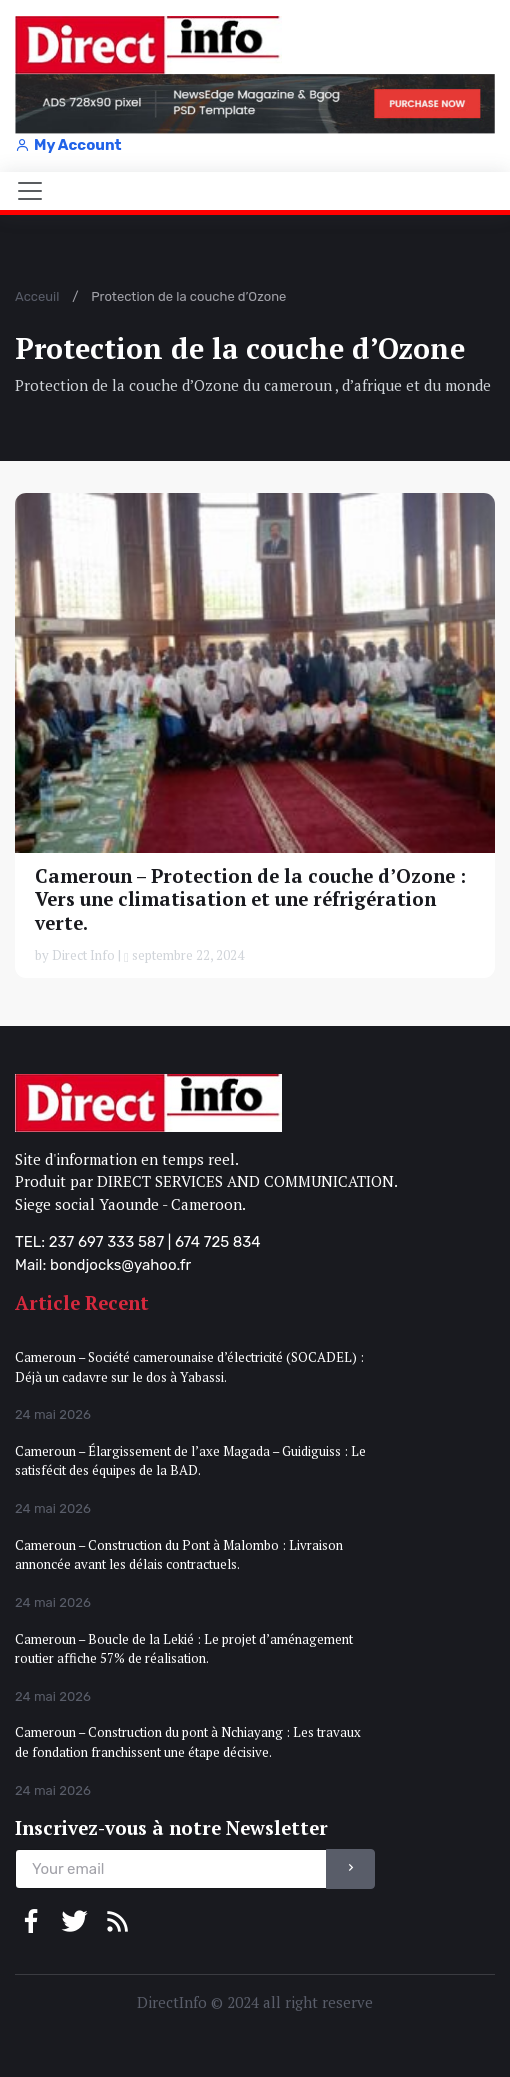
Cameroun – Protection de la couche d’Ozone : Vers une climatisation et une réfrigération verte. (250, 899)
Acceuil (37, 296)
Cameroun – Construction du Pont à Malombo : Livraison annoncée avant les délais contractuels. (179, 1555)
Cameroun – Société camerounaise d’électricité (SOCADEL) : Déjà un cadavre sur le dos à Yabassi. (189, 1367)
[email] (171, 1869)
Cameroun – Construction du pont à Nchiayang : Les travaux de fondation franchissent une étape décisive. (188, 1742)
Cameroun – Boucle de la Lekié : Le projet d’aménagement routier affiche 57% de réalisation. (184, 1649)
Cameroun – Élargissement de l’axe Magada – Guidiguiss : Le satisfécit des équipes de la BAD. (190, 1461)
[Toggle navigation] (30, 191)
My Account (68, 145)
